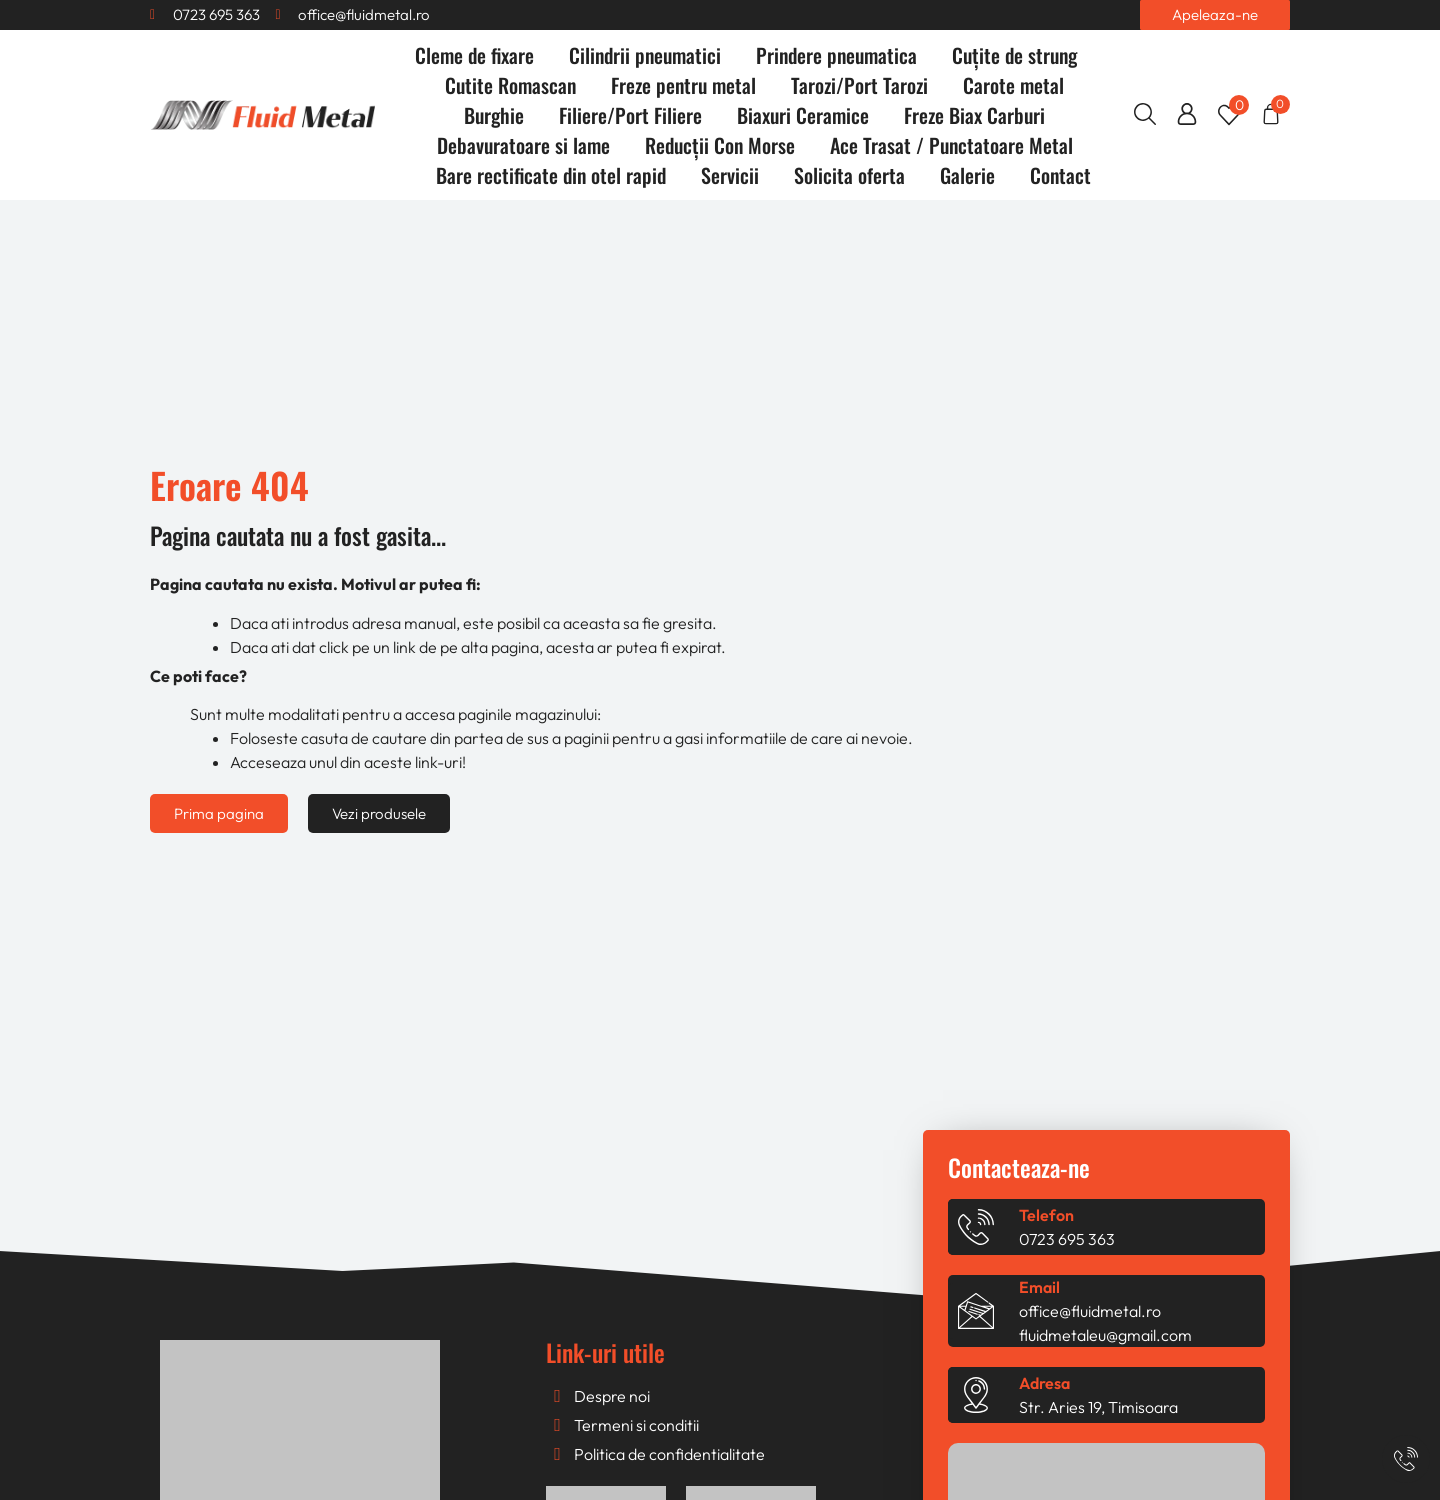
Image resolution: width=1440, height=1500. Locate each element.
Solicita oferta (849, 175)
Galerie (967, 175)
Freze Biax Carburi (974, 115)
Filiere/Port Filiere (630, 115)
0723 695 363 (1067, 1239)
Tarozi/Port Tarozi (859, 85)
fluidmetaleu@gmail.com (1105, 1335)
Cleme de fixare (474, 55)
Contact (1060, 175)
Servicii (730, 175)
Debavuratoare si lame (523, 145)
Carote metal (1013, 85)
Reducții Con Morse (720, 145)
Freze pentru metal (683, 85)
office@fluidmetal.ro (1090, 1311)
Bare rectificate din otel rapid (551, 175)
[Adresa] (976, 1395)
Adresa (1044, 1383)
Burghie (494, 115)
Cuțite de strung (1014, 55)
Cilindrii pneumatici (645, 55)
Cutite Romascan (510, 85)
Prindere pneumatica (836, 55)
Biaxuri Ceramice (803, 115)
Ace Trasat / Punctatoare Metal (951, 145)
